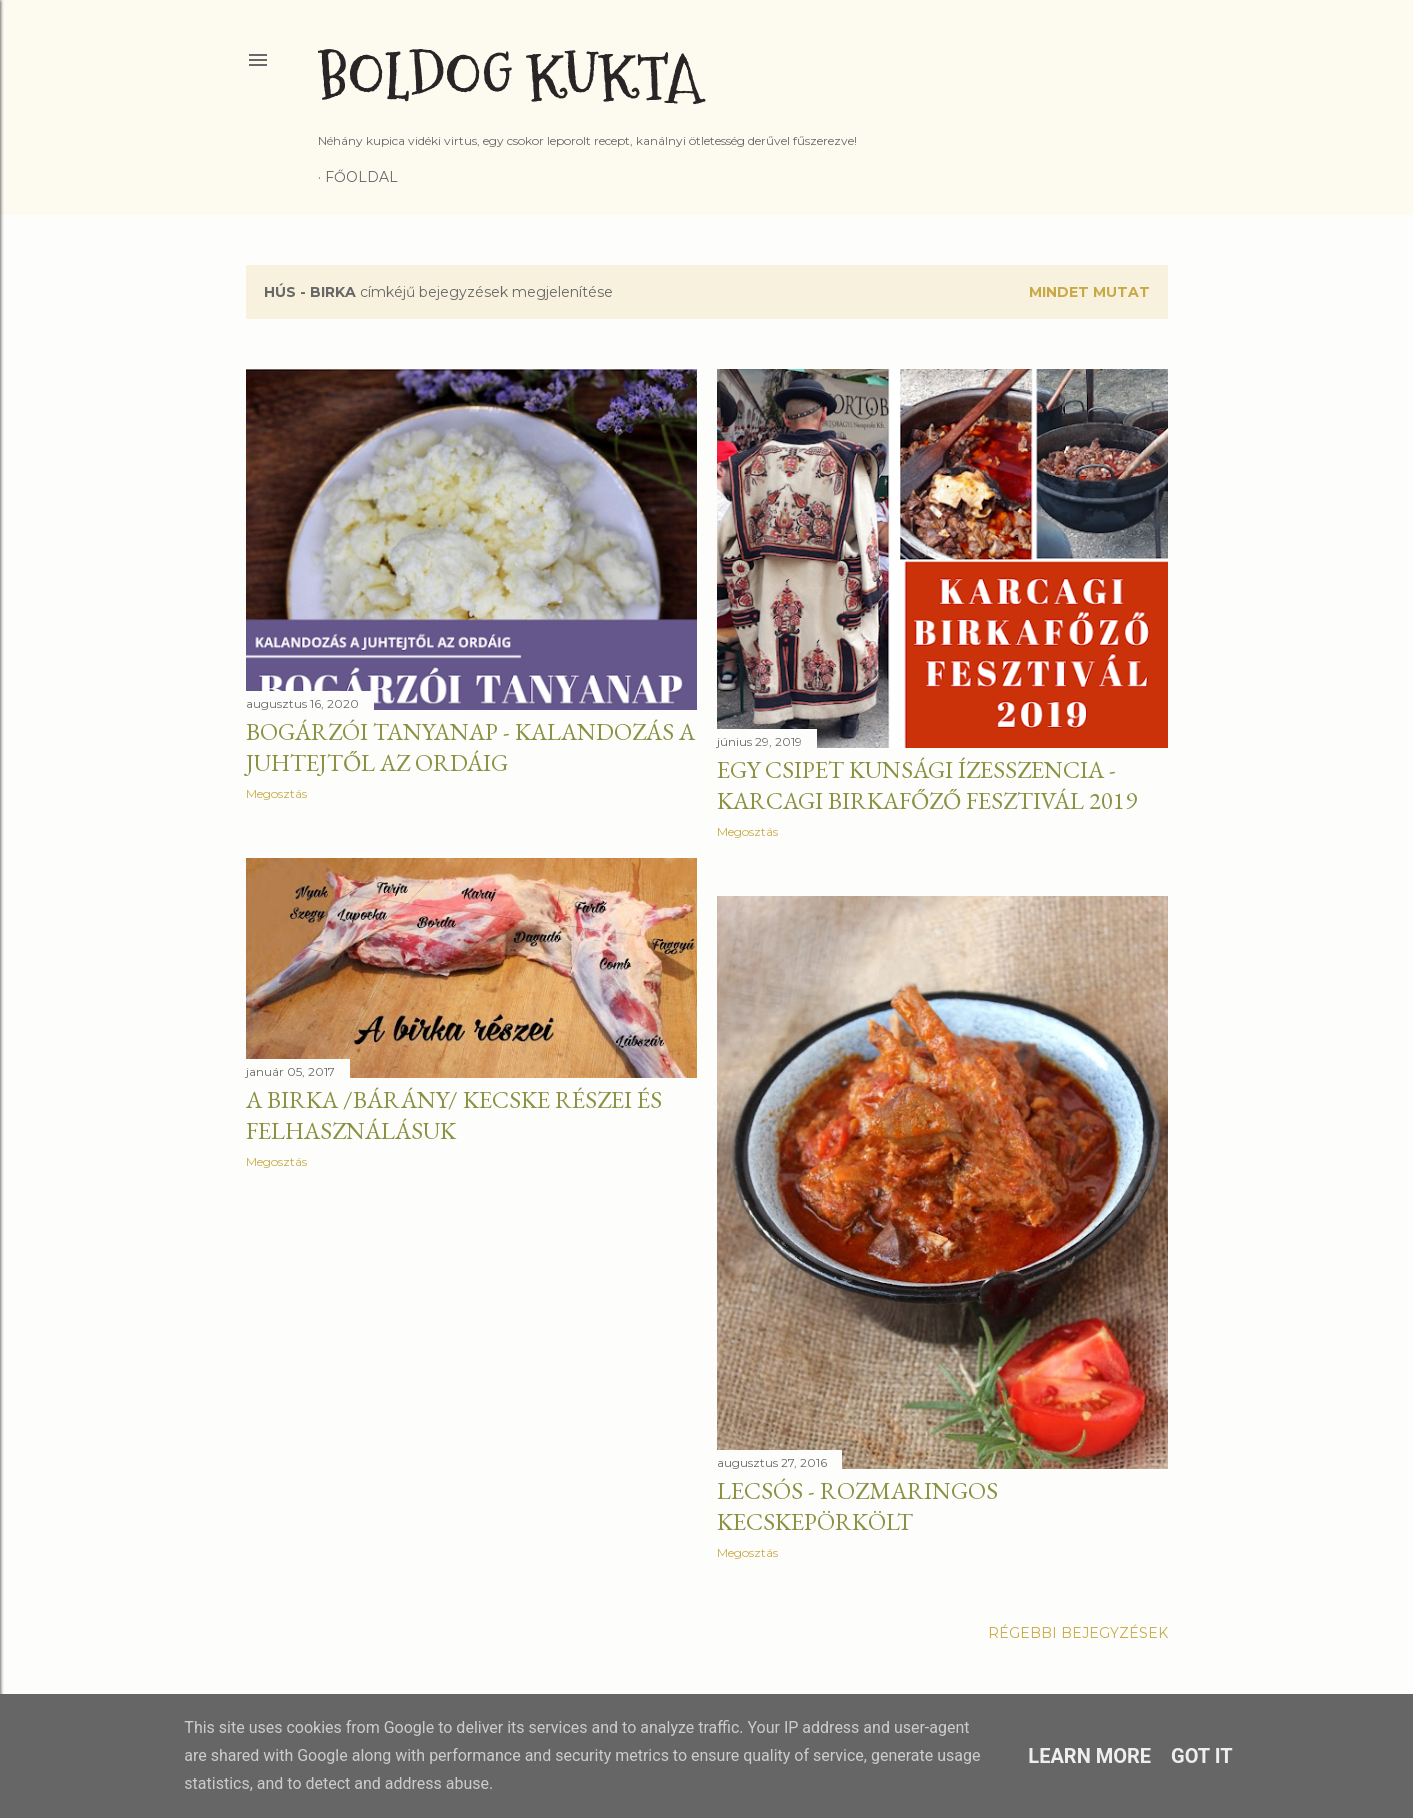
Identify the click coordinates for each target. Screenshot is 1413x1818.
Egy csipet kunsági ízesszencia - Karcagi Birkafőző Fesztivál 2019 (927, 785)
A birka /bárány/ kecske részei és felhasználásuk (454, 1115)
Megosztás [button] (276, 793)
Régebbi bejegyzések (1078, 1633)
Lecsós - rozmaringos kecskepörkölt (857, 1506)
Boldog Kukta (509, 77)
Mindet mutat (1089, 292)
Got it (1202, 1756)
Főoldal (361, 177)
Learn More (1089, 1756)
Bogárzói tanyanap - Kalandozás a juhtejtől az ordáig (470, 747)
